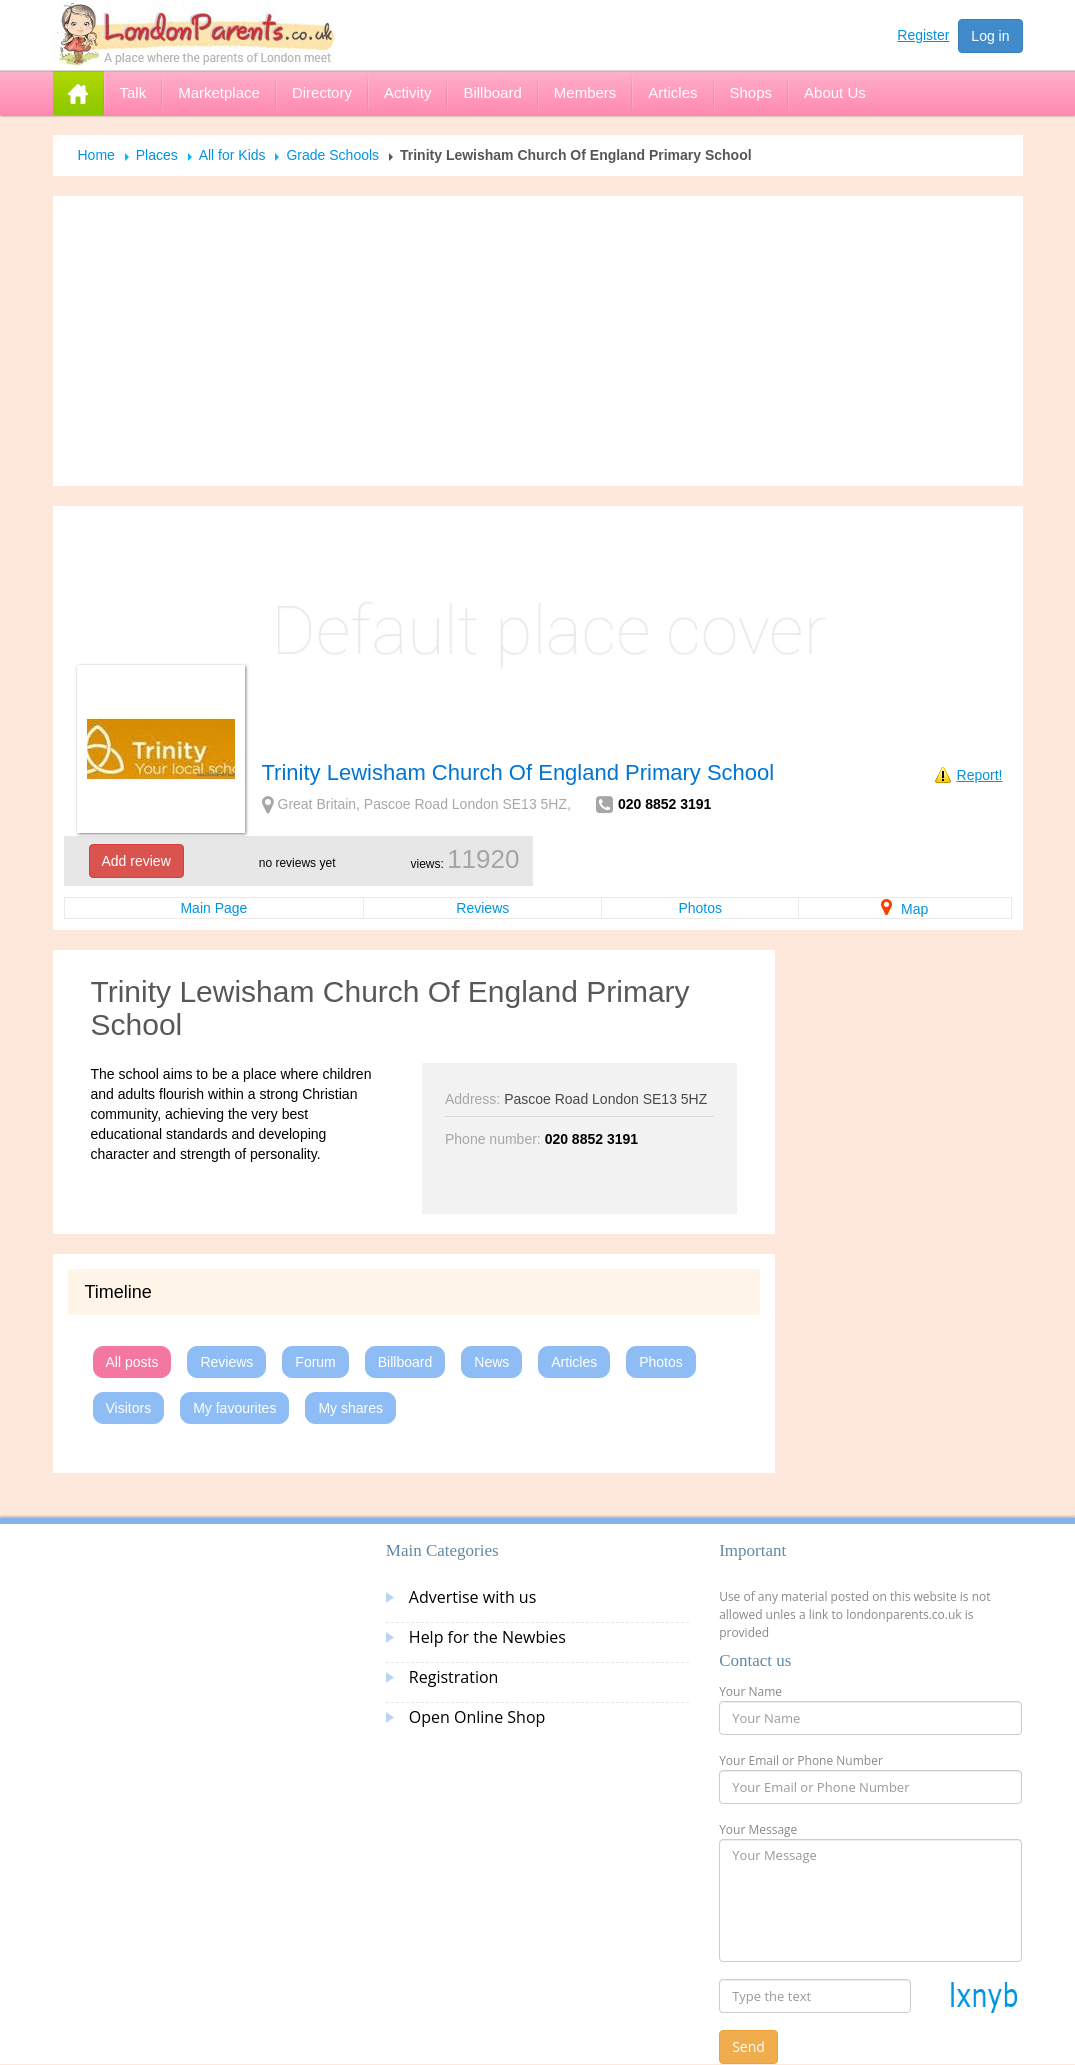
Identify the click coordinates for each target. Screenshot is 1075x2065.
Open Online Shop (477, 1717)
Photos (700, 908)
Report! (980, 775)
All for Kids (232, 155)
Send (748, 2046)
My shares (350, 1408)
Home (96, 155)
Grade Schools (332, 155)
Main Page (213, 908)
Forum (315, 1362)
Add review (136, 861)
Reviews (482, 908)
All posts (132, 1362)
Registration (454, 1677)
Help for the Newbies (487, 1637)
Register (923, 35)
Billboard (405, 1362)
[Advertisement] (538, 341)
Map (904, 909)
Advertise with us (472, 1597)
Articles (574, 1362)
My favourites (234, 1408)
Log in (990, 36)
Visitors (129, 1408)
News (491, 1362)
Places (157, 155)
